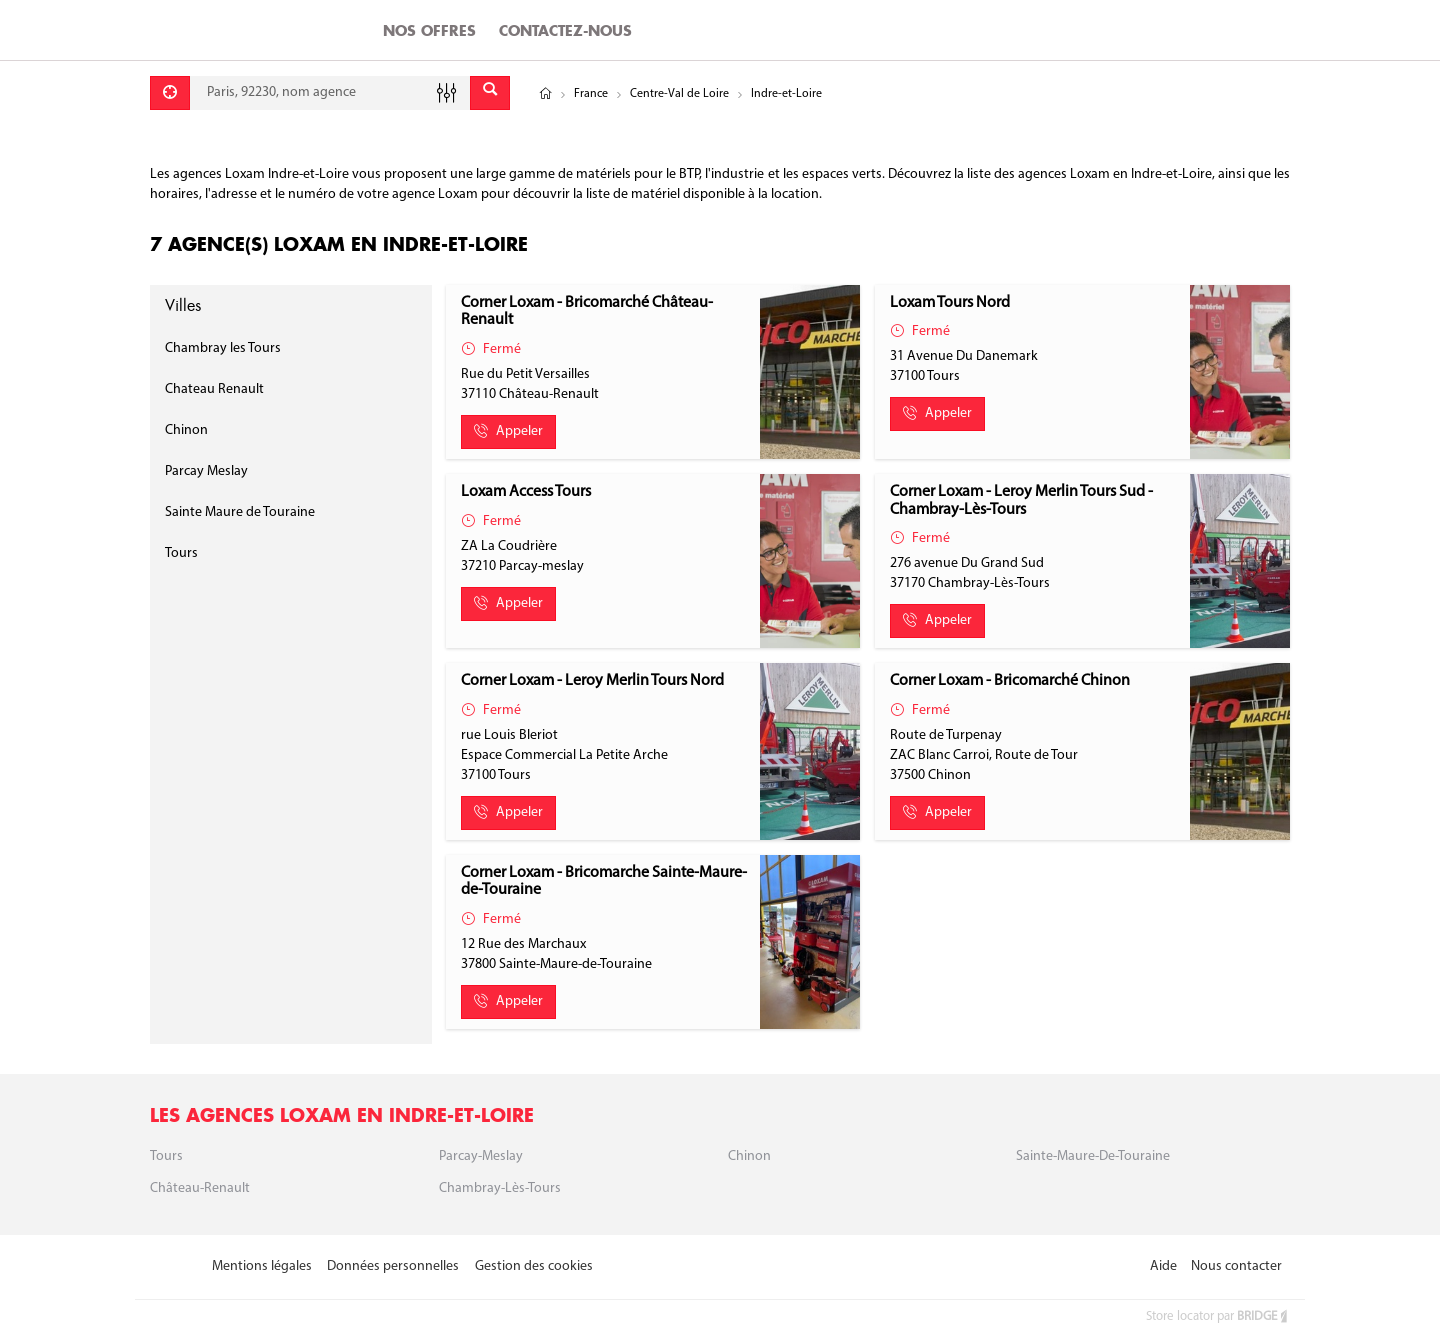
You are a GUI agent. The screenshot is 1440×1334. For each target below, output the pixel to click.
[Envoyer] (490, 93)
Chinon (186, 430)
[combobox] (330, 93)
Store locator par (1218, 1316)
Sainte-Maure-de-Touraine (1093, 1156)
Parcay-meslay (481, 1156)
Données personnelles (393, 1266)
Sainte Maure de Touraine (240, 512)
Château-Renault (200, 1188)
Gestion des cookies (534, 1266)
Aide (1163, 1266)
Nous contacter (1236, 1266)
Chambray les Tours (223, 348)
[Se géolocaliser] (170, 93)
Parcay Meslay (206, 471)
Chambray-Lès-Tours (500, 1188)
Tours (181, 553)
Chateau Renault (214, 389)
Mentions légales (262, 1266)
